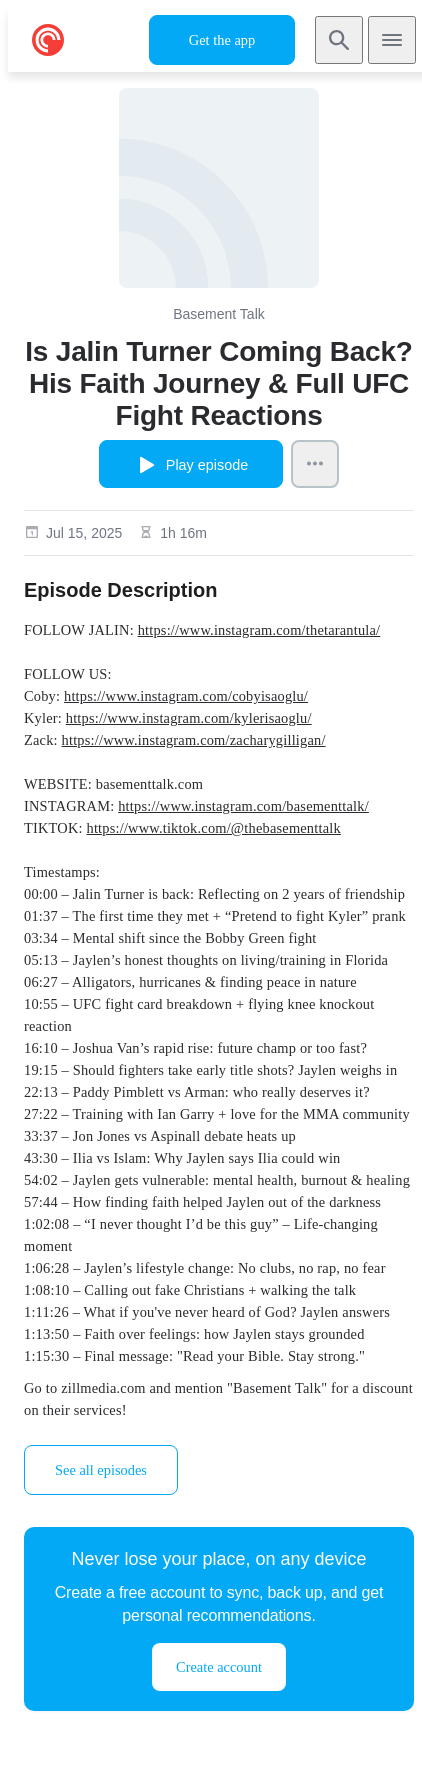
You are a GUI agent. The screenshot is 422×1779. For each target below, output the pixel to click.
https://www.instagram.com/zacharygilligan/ (194, 740)
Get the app (222, 40)
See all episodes (101, 1470)
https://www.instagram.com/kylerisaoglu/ (189, 718)
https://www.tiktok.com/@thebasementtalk (214, 828)
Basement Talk (219, 314)
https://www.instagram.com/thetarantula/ (259, 630)
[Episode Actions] (315, 464)
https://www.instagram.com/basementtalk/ (243, 806)
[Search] (339, 40)
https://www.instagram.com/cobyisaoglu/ (186, 696)
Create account (219, 1667)
